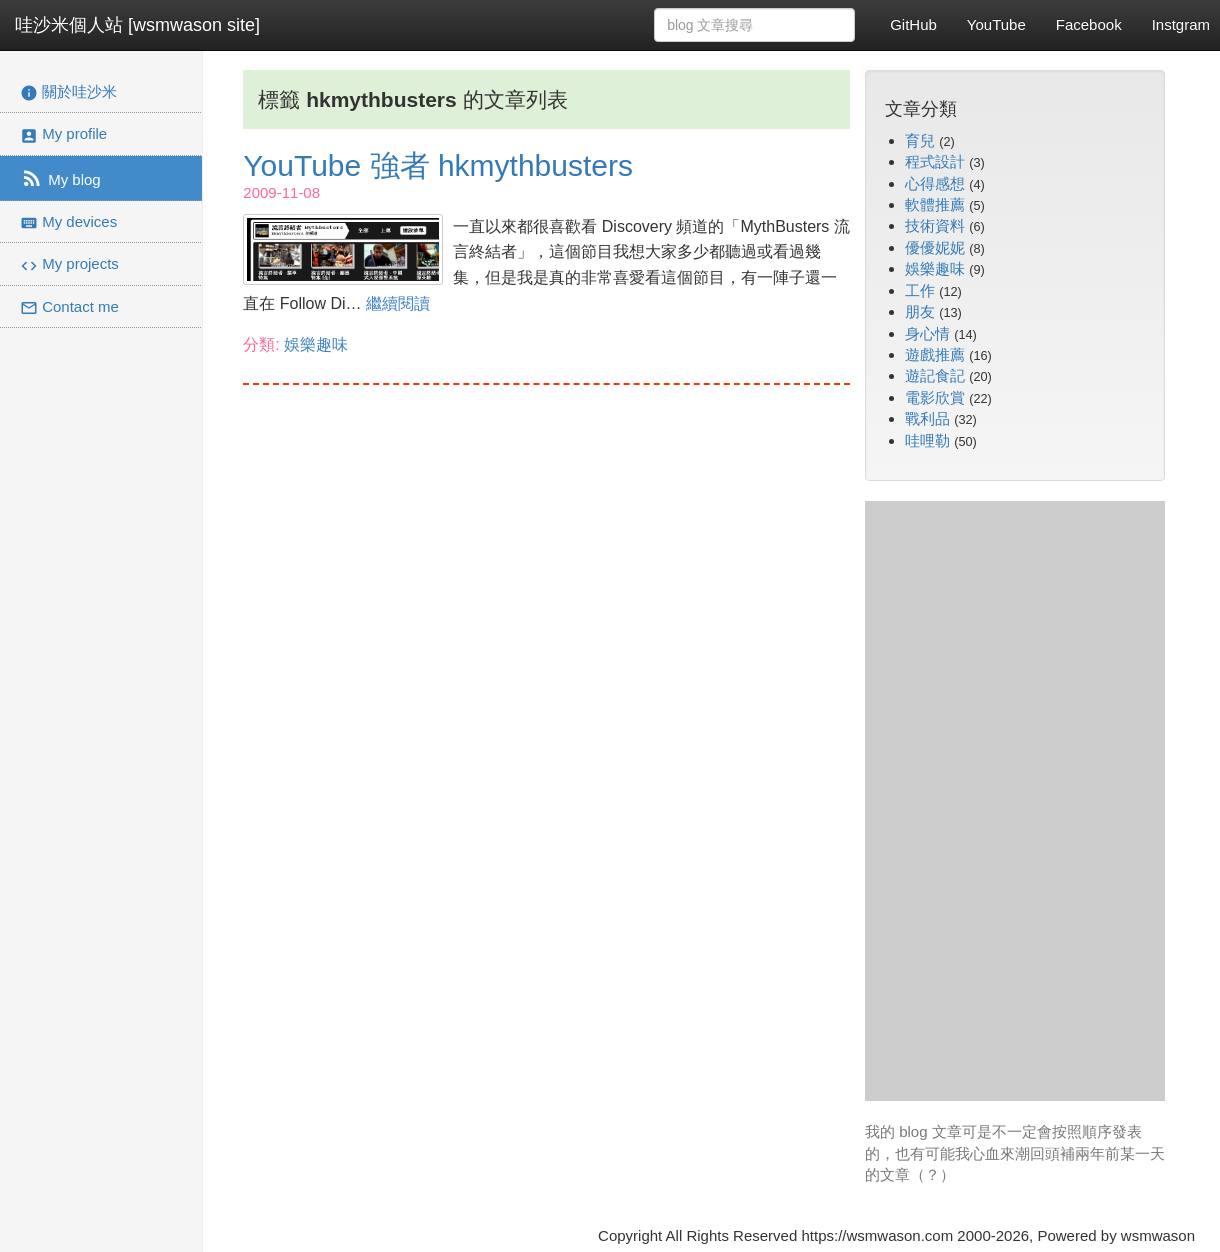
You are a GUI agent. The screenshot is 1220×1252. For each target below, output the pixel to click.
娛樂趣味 (316, 344)
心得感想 (935, 183)
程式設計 (935, 161)
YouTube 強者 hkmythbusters (438, 165)
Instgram (1181, 24)
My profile (63, 134)
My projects (69, 264)
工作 (920, 290)
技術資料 (935, 225)
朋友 (920, 311)
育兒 (920, 140)
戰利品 (927, 418)
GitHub (913, 24)
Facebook (1089, 24)
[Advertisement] (1015, 801)
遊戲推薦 (935, 354)
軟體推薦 (935, 204)
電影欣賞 (935, 397)
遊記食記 (935, 375)
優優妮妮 (935, 247)
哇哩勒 (927, 440)
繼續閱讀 (398, 303)
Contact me (69, 307)
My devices (68, 222)
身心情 (927, 333)
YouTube (996, 24)
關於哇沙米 (68, 92)
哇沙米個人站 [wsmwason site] (137, 25)
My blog (60, 178)
